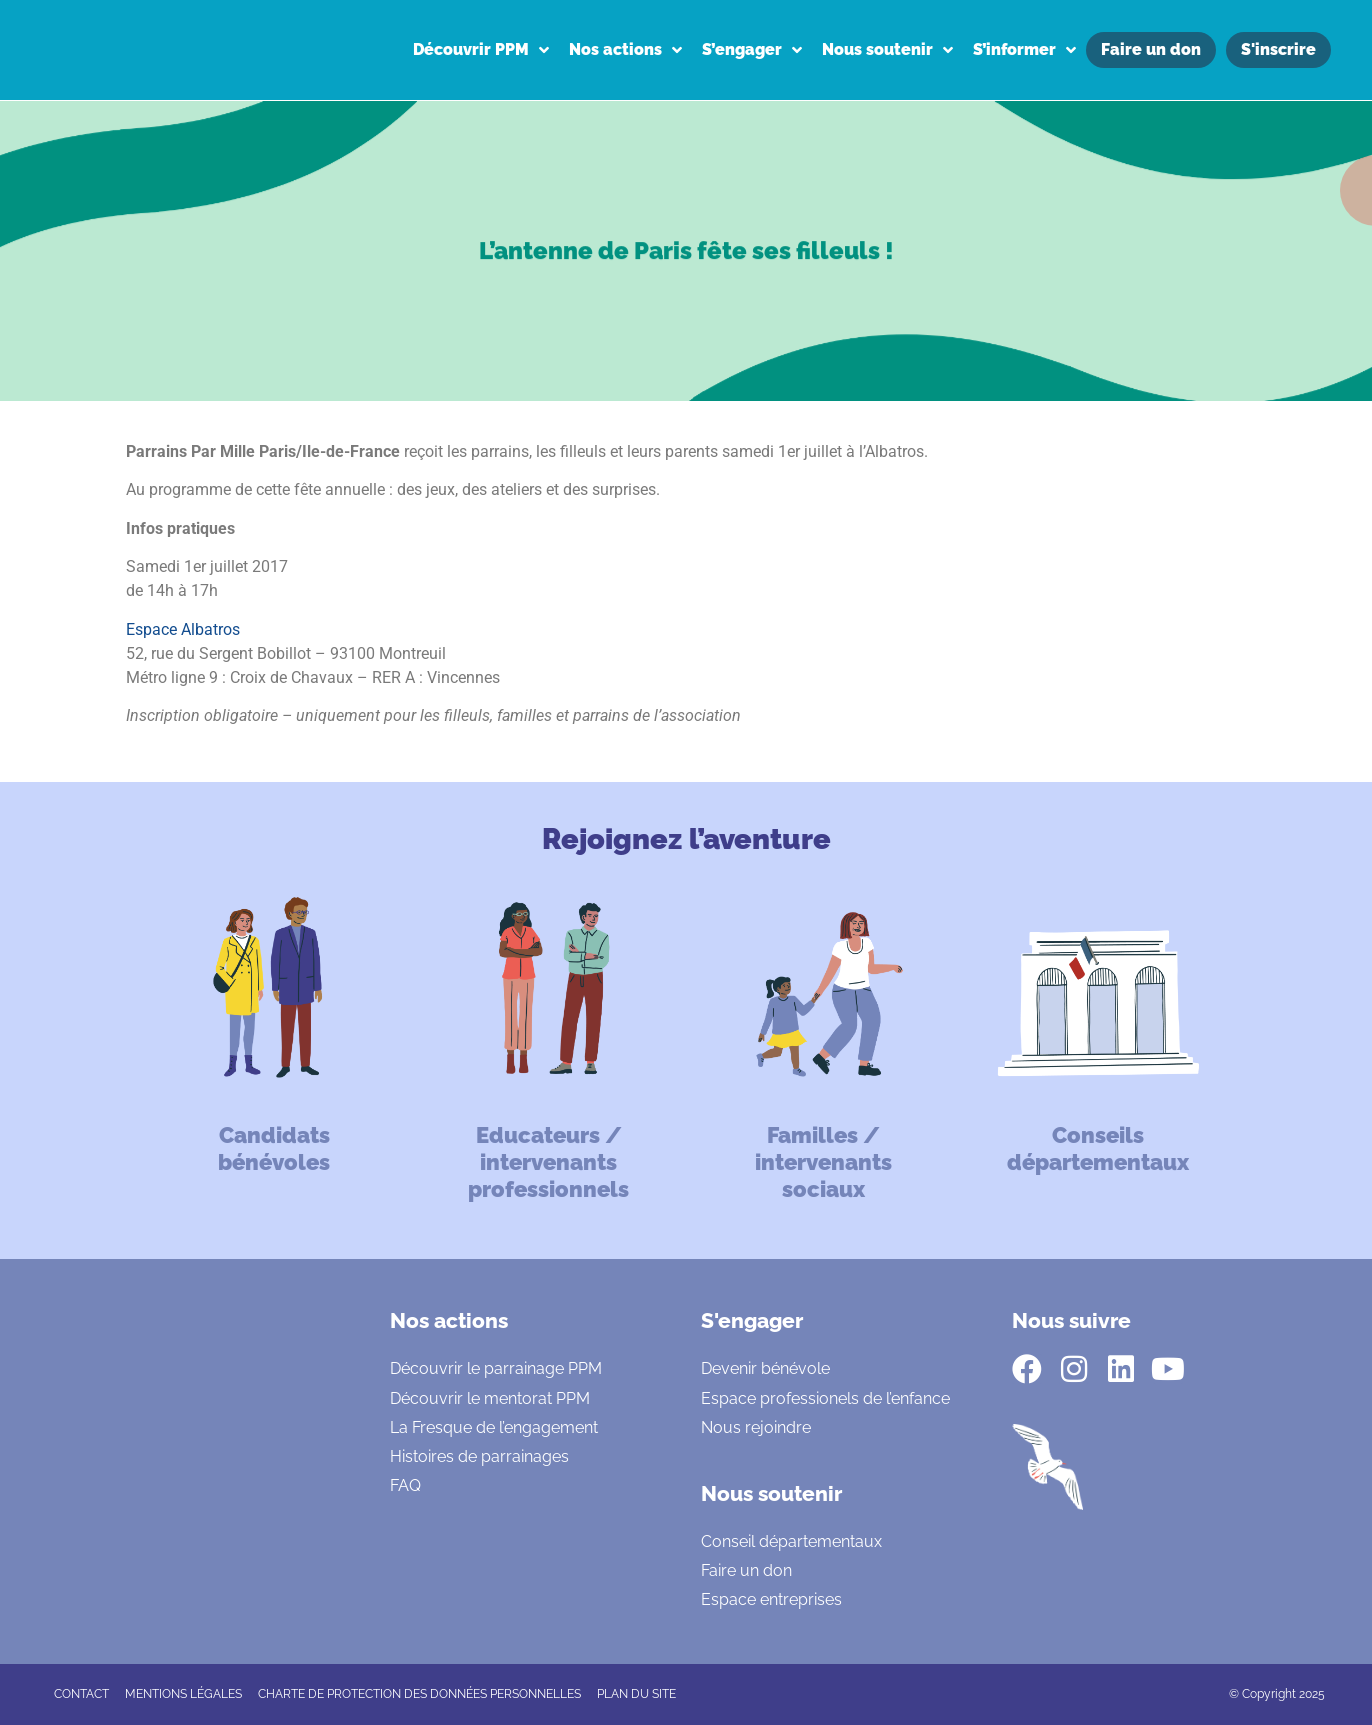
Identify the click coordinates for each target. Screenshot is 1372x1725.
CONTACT (81, 1694)
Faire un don (746, 1570)
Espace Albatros (183, 629)
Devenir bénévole (765, 1368)
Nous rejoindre (756, 1427)
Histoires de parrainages (479, 1456)
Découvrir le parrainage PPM (496, 1368)
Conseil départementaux (791, 1541)
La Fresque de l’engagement (494, 1427)
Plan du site (636, 1694)
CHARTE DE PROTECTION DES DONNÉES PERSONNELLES (419, 1694)
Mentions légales (183, 1694)
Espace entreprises (771, 1599)
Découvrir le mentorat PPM (490, 1398)
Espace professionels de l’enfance (825, 1398)
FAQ (405, 1485)
